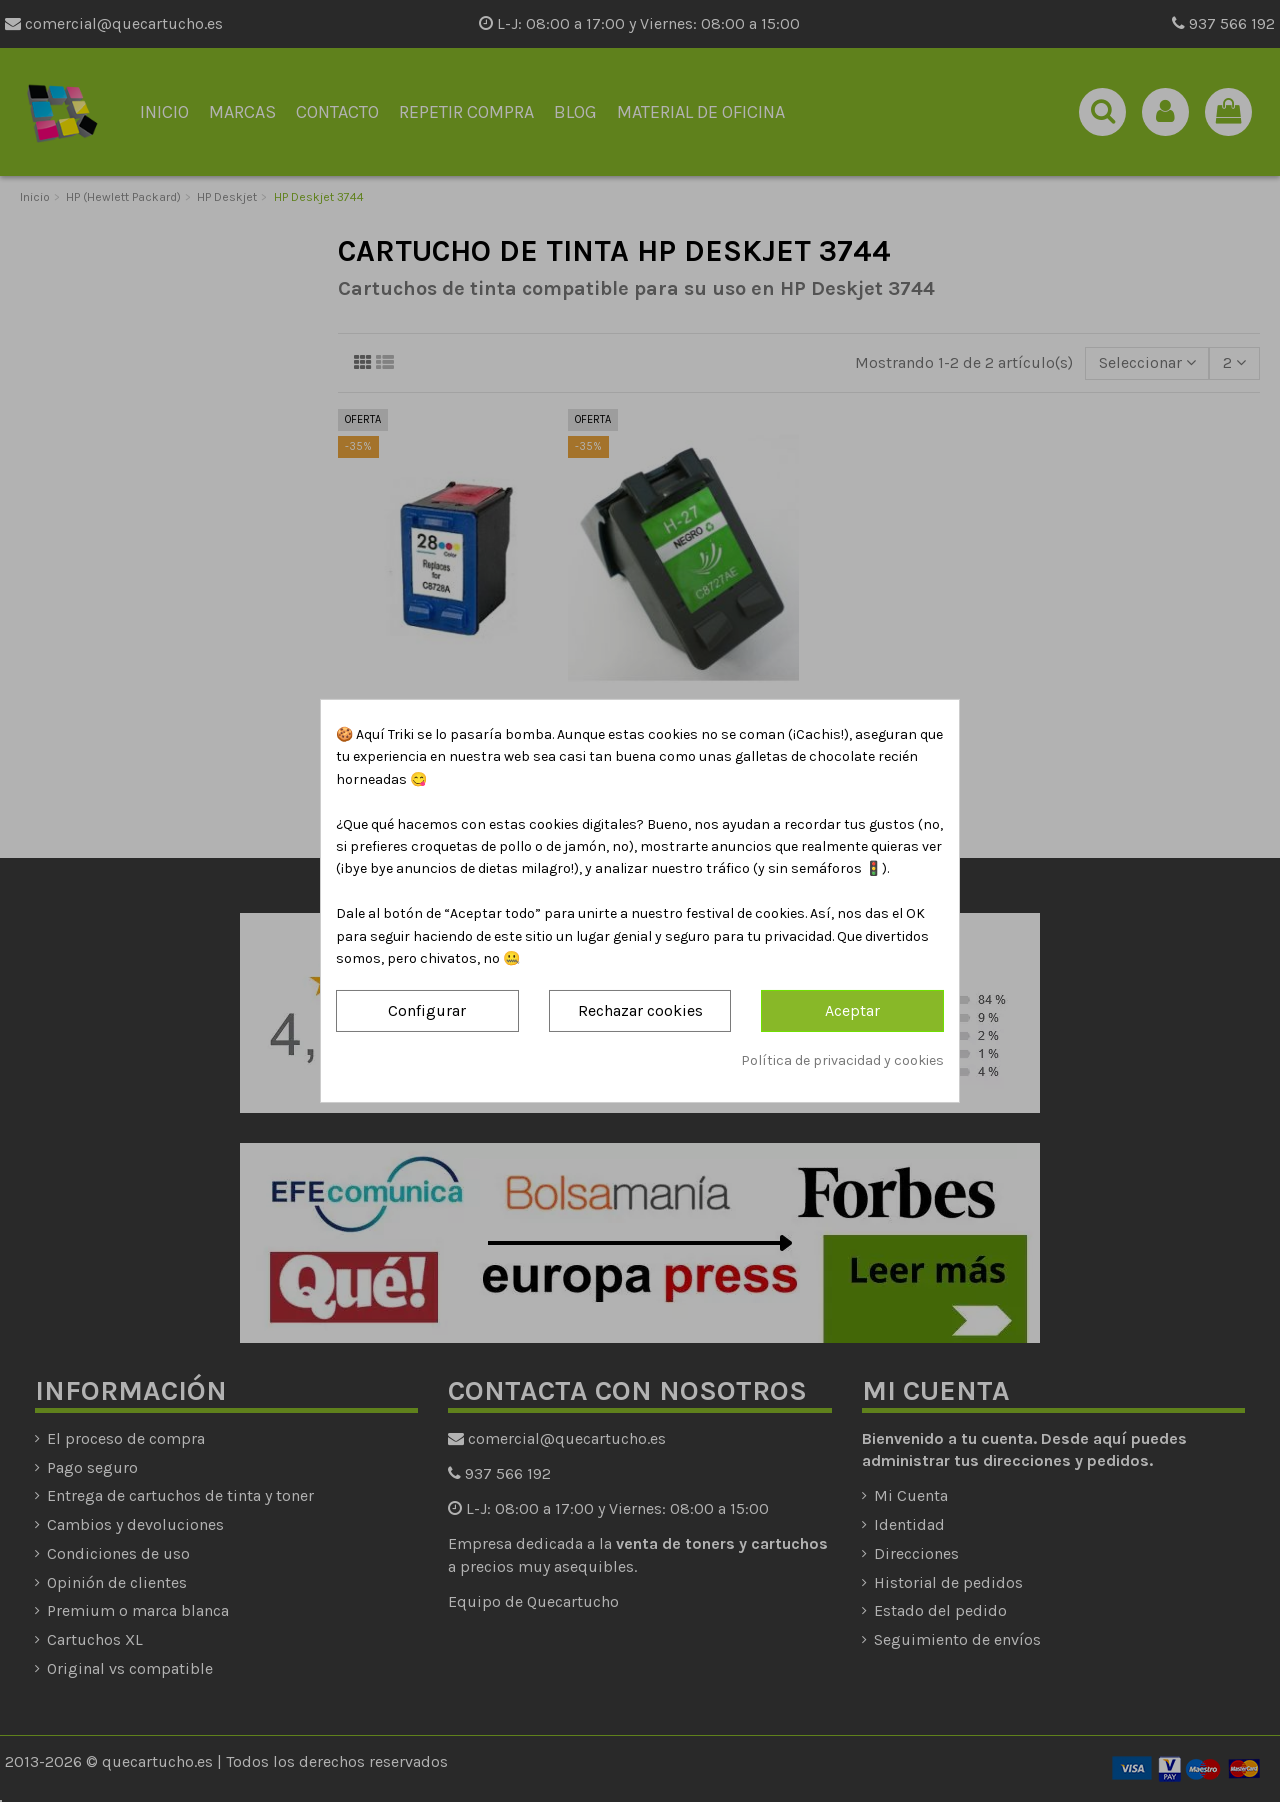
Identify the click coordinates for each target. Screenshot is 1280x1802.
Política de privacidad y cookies (842, 1060)
